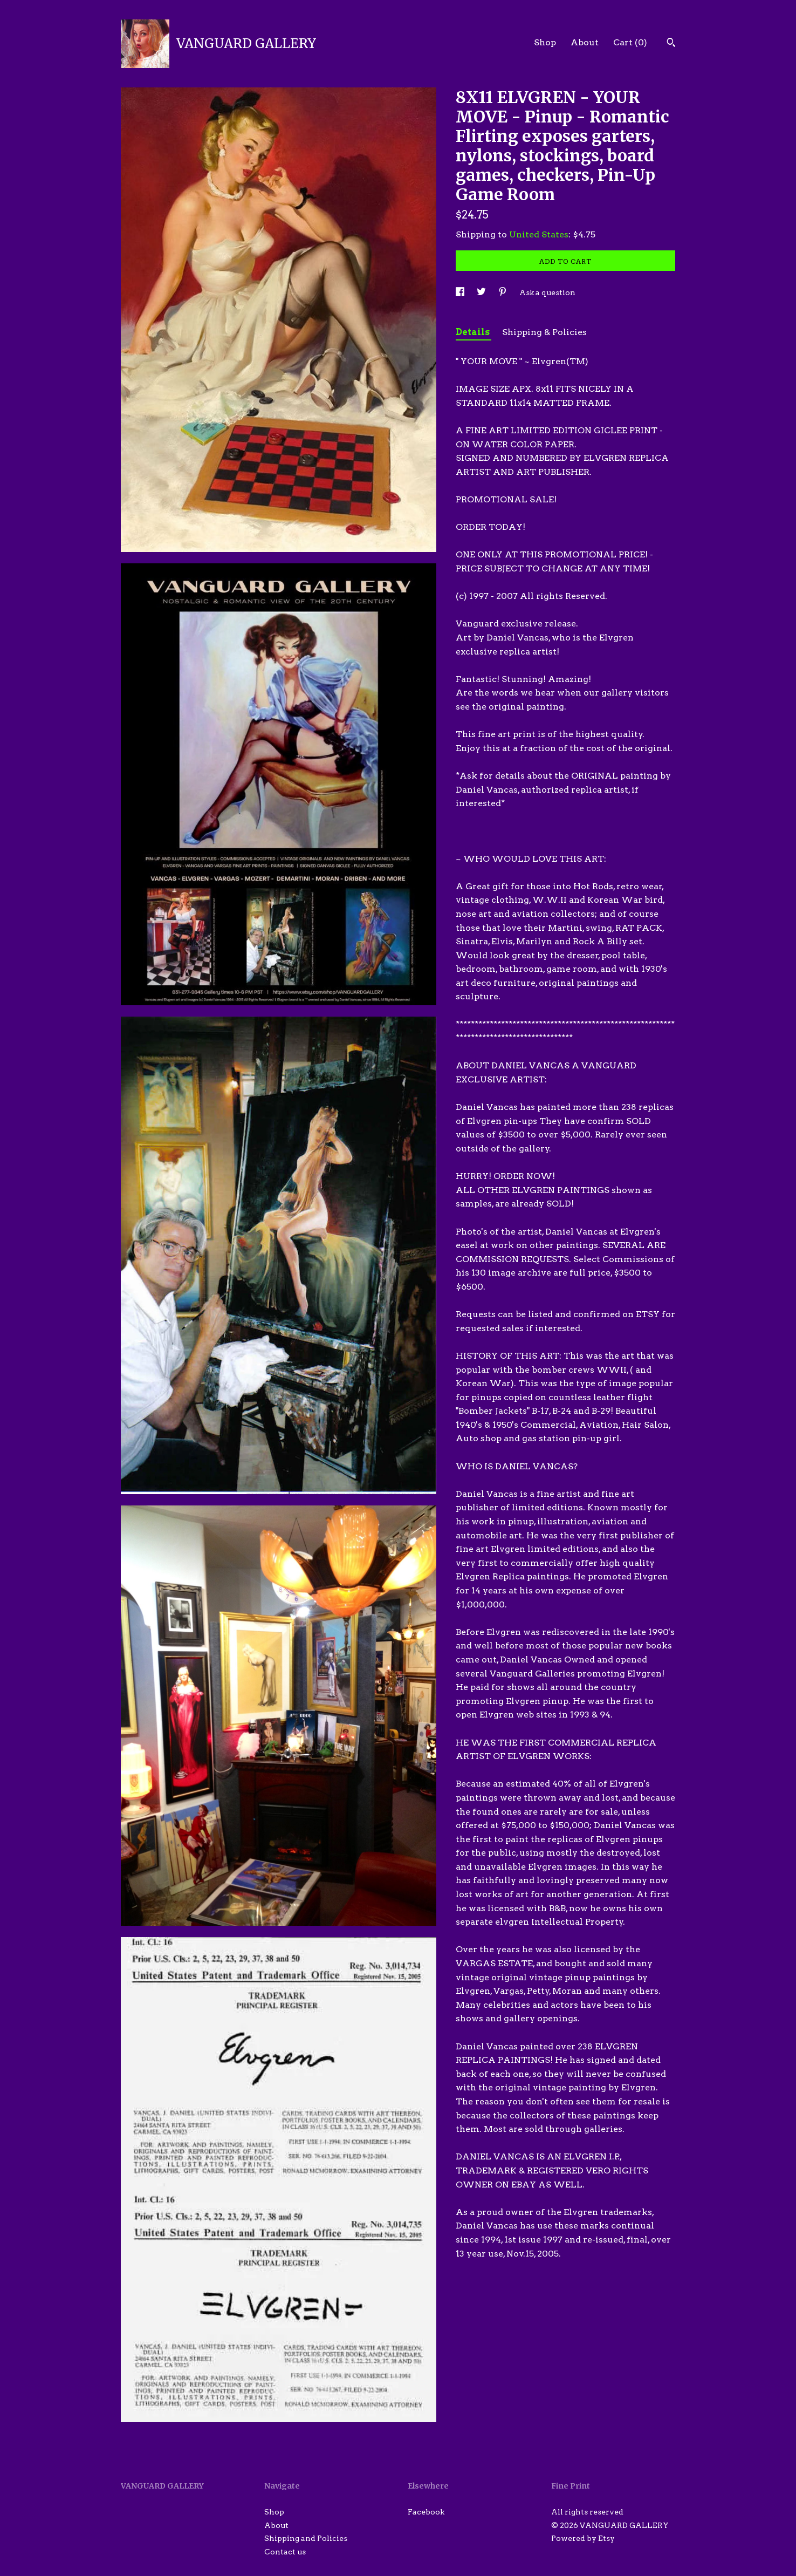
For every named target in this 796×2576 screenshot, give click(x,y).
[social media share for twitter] (482, 292)
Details (473, 332)
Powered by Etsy (583, 2538)
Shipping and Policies (305, 2538)
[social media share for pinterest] (503, 292)
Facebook (426, 2511)
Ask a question (547, 292)
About (585, 42)
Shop (545, 42)
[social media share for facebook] (461, 292)
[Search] (671, 44)
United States (538, 234)
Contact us (285, 2551)
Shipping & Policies (544, 332)
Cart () (630, 42)
